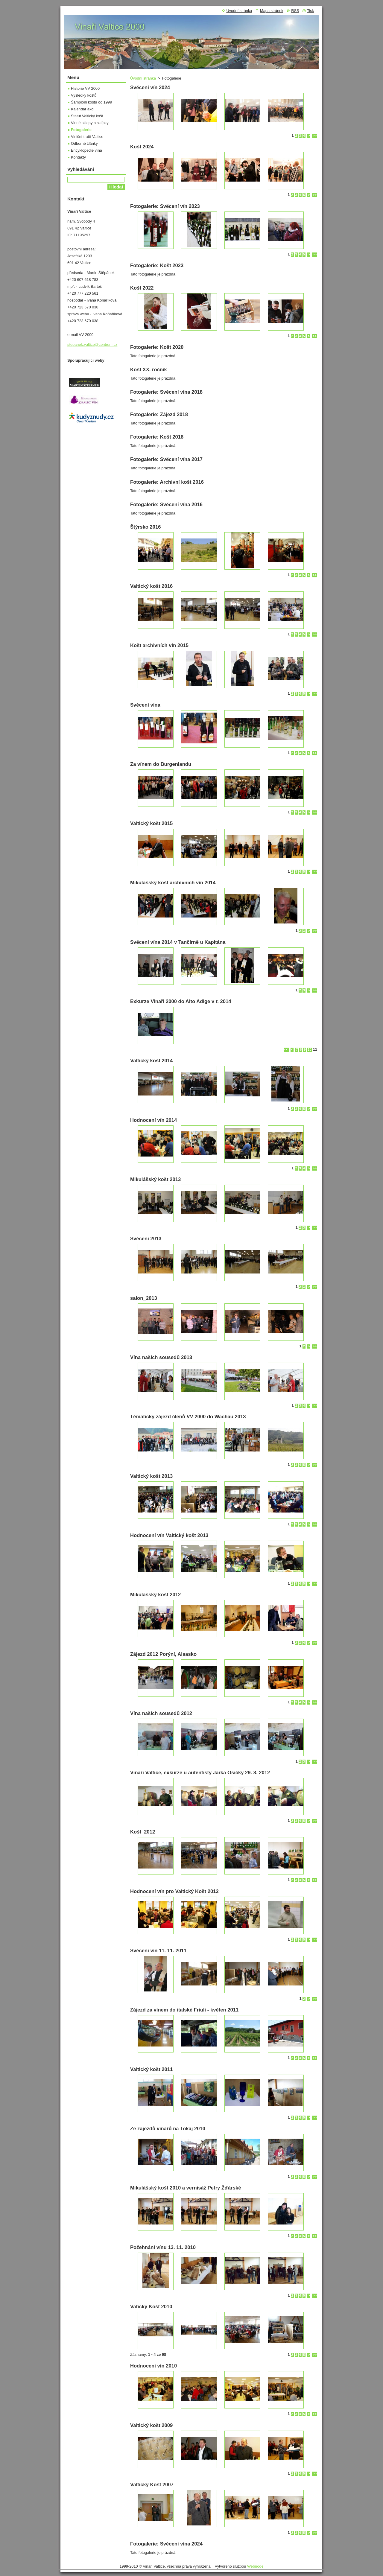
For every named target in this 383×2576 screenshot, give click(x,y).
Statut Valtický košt (87, 116)
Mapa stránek (271, 10)
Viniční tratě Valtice (87, 136)
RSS (295, 10)
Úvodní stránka (143, 78)
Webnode (255, 2566)
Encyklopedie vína (86, 150)
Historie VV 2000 (85, 88)
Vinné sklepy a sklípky (90, 123)
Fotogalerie (81, 129)
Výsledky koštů (83, 95)
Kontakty (78, 157)
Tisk (310, 10)
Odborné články (84, 143)
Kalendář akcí (82, 109)
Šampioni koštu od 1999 (91, 102)
